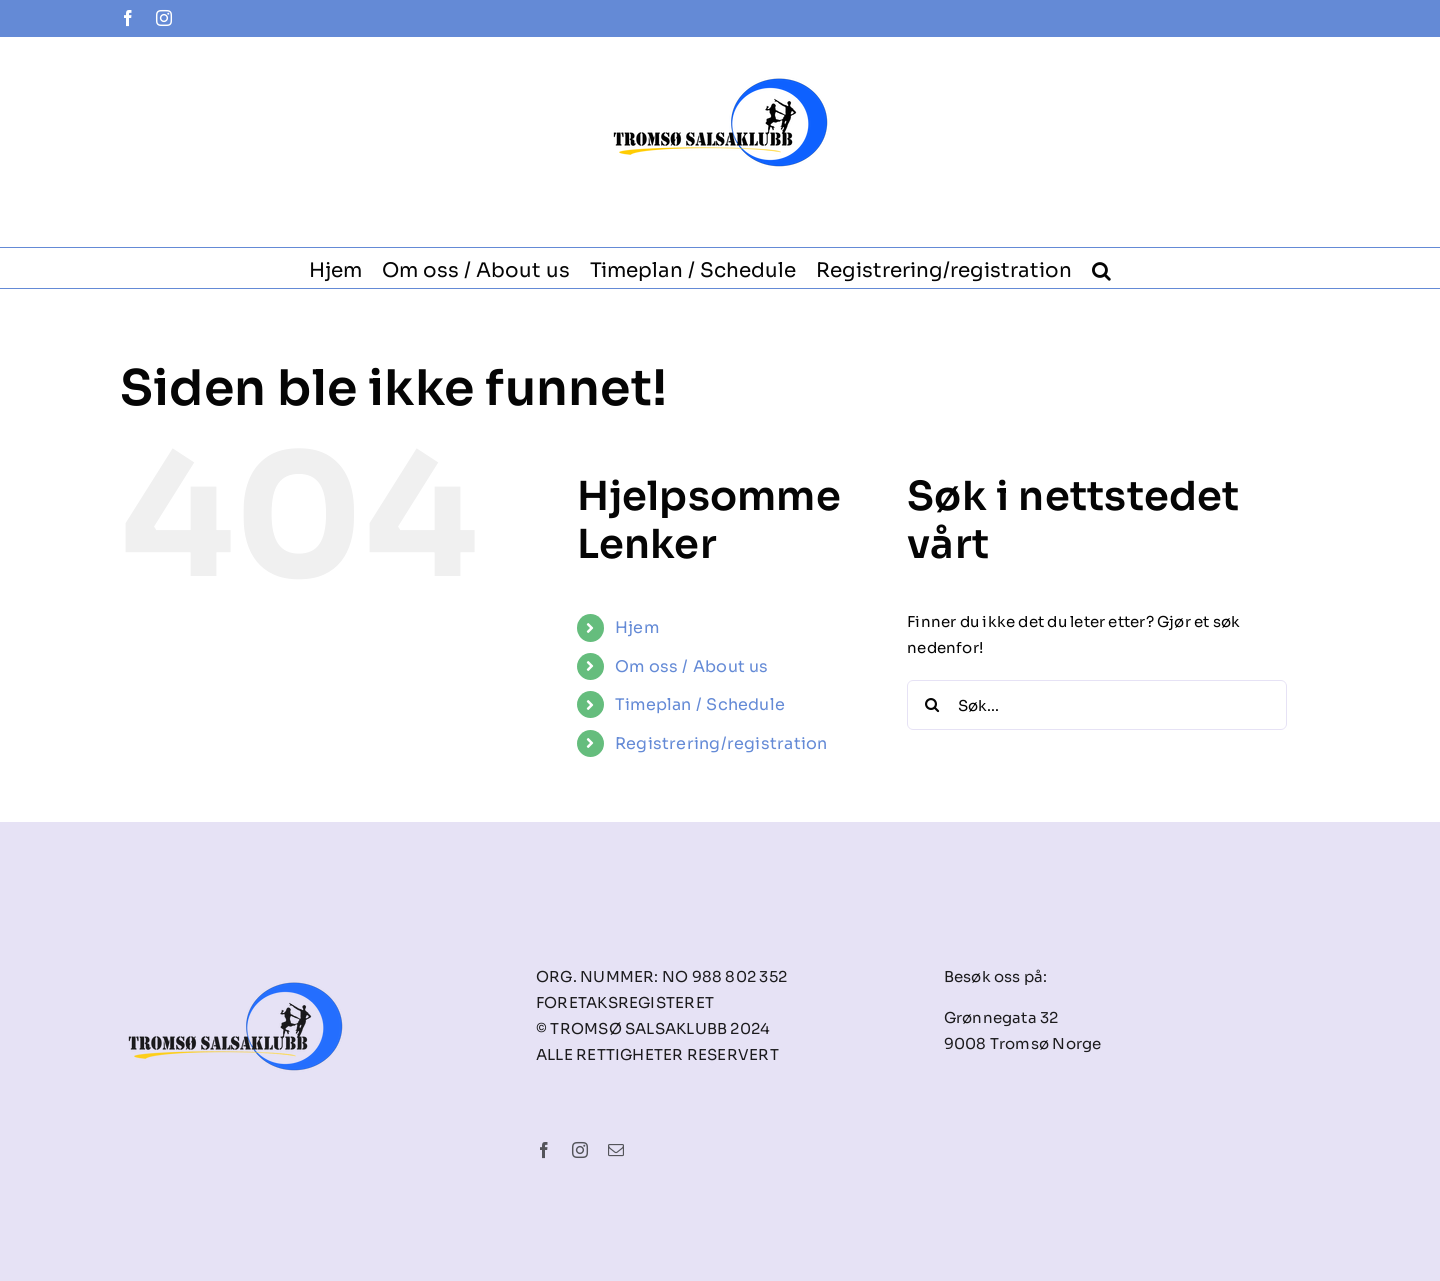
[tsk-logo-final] (235, 960)
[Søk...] (1097, 705)
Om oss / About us (692, 666)
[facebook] (544, 1154)
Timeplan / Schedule (700, 704)
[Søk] (932, 705)
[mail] (616, 1154)
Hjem (637, 627)
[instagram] (580, 1154)
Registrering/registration (721, 743)
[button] (1101, 268)
